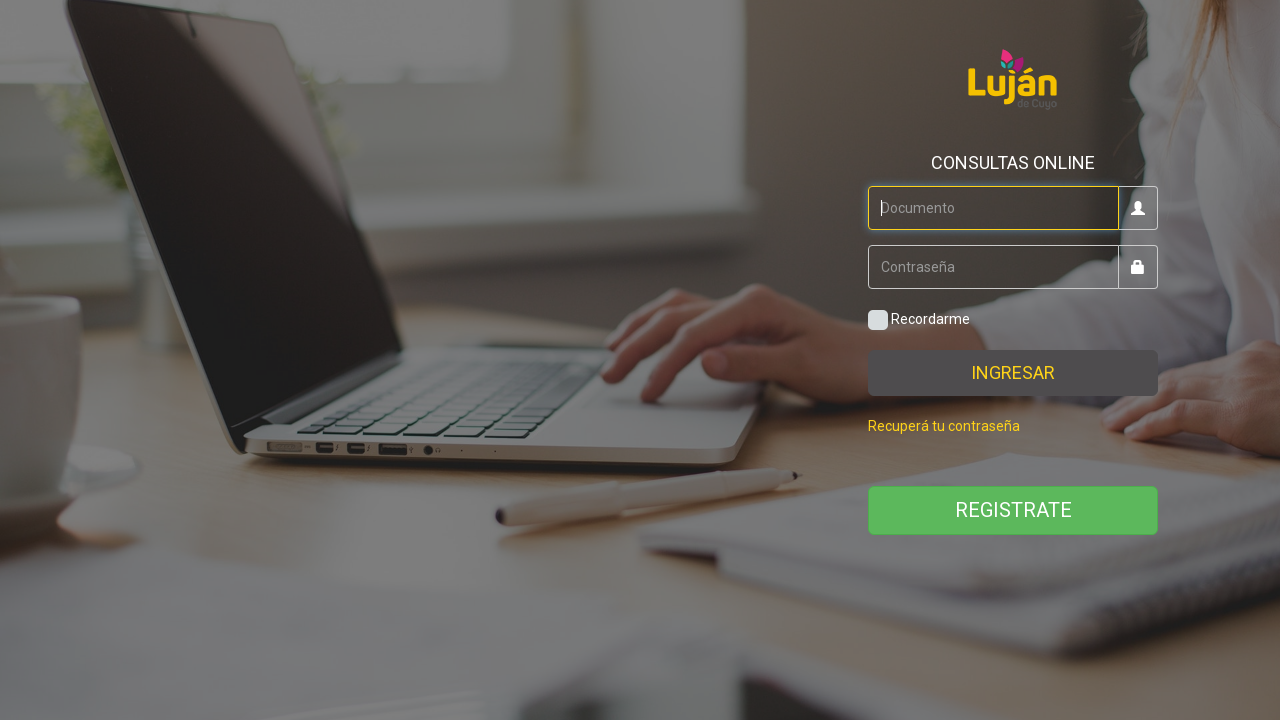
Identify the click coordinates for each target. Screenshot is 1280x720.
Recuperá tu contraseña (944, 426)
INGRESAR (1013, 372)
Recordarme (919, 320)
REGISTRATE (1013, 510)
